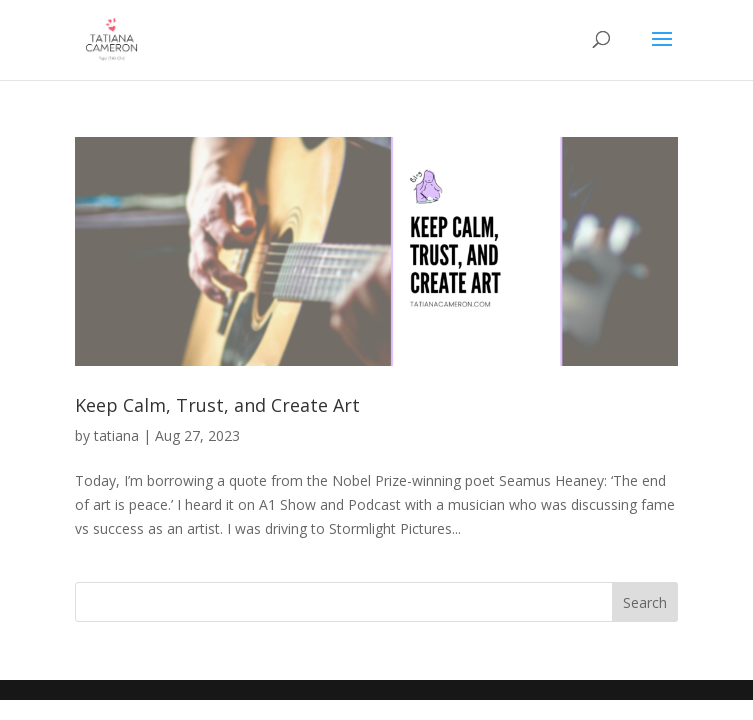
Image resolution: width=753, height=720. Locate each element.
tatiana (116, 435)
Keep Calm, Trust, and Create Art (217, 405)
